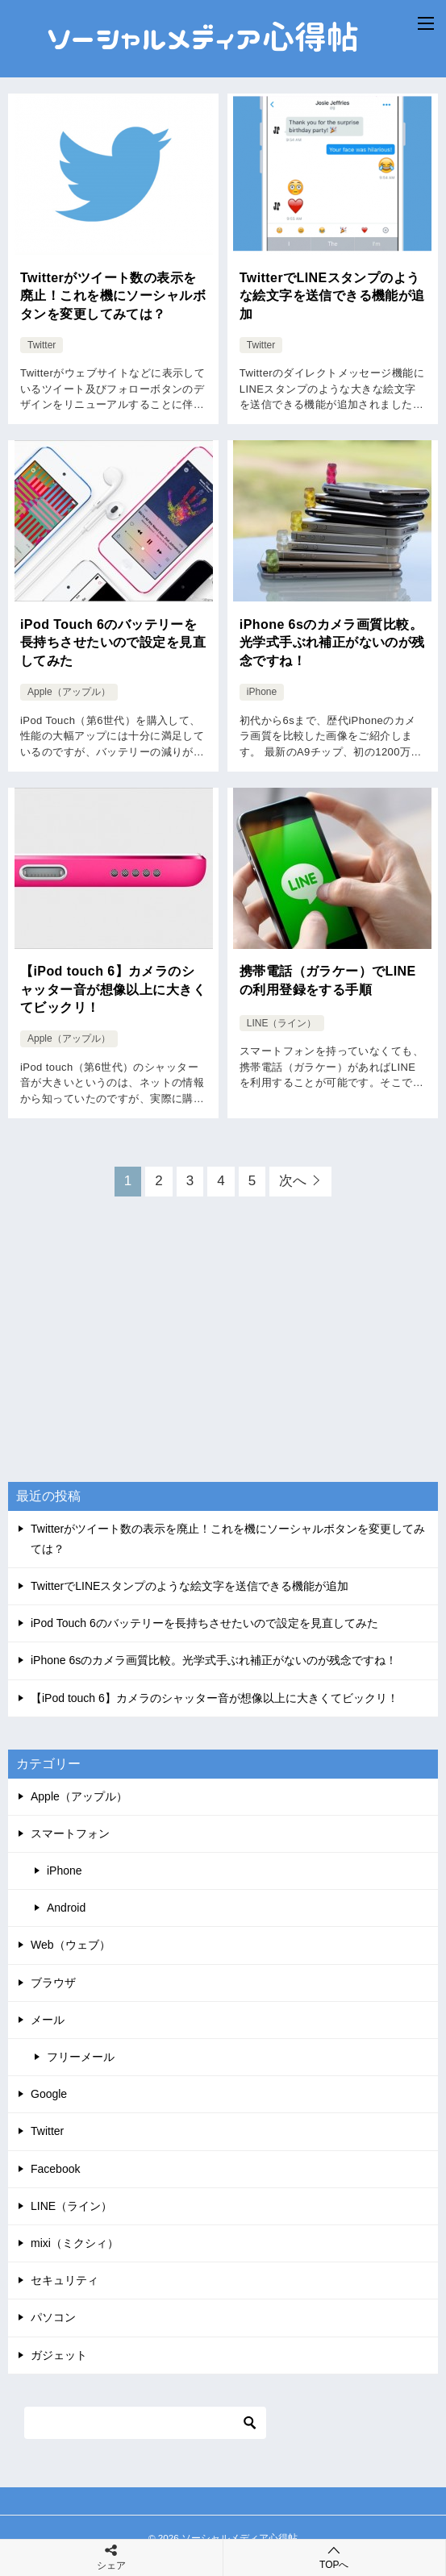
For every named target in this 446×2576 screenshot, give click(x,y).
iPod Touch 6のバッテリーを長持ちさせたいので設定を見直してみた (113, 643)
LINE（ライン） (282, 1022)
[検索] (145, 2423)
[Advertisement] (223, 1353)
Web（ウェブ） (70, 1944)
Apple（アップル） (68, 691)
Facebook (55, 2168)
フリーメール (81, 2056)
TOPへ (334, 2557)
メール (48, 2019)
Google (49, 2093)
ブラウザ (53, 1982)
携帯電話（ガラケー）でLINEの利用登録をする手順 (328, 980)
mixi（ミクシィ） (75, 2243)
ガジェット (59, 2355)
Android (66, 1907)
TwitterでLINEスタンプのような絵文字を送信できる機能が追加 (332, 296)
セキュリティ (64, 2280)
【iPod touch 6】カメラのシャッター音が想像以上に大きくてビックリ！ (113, 989)
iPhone (262, 691)
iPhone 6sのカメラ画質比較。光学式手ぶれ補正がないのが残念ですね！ (332, 643)
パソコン (53, 2317)
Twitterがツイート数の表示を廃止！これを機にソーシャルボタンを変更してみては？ (113, 296)
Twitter (41, 345)
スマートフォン (70, 1833)
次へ (292, 1180)
